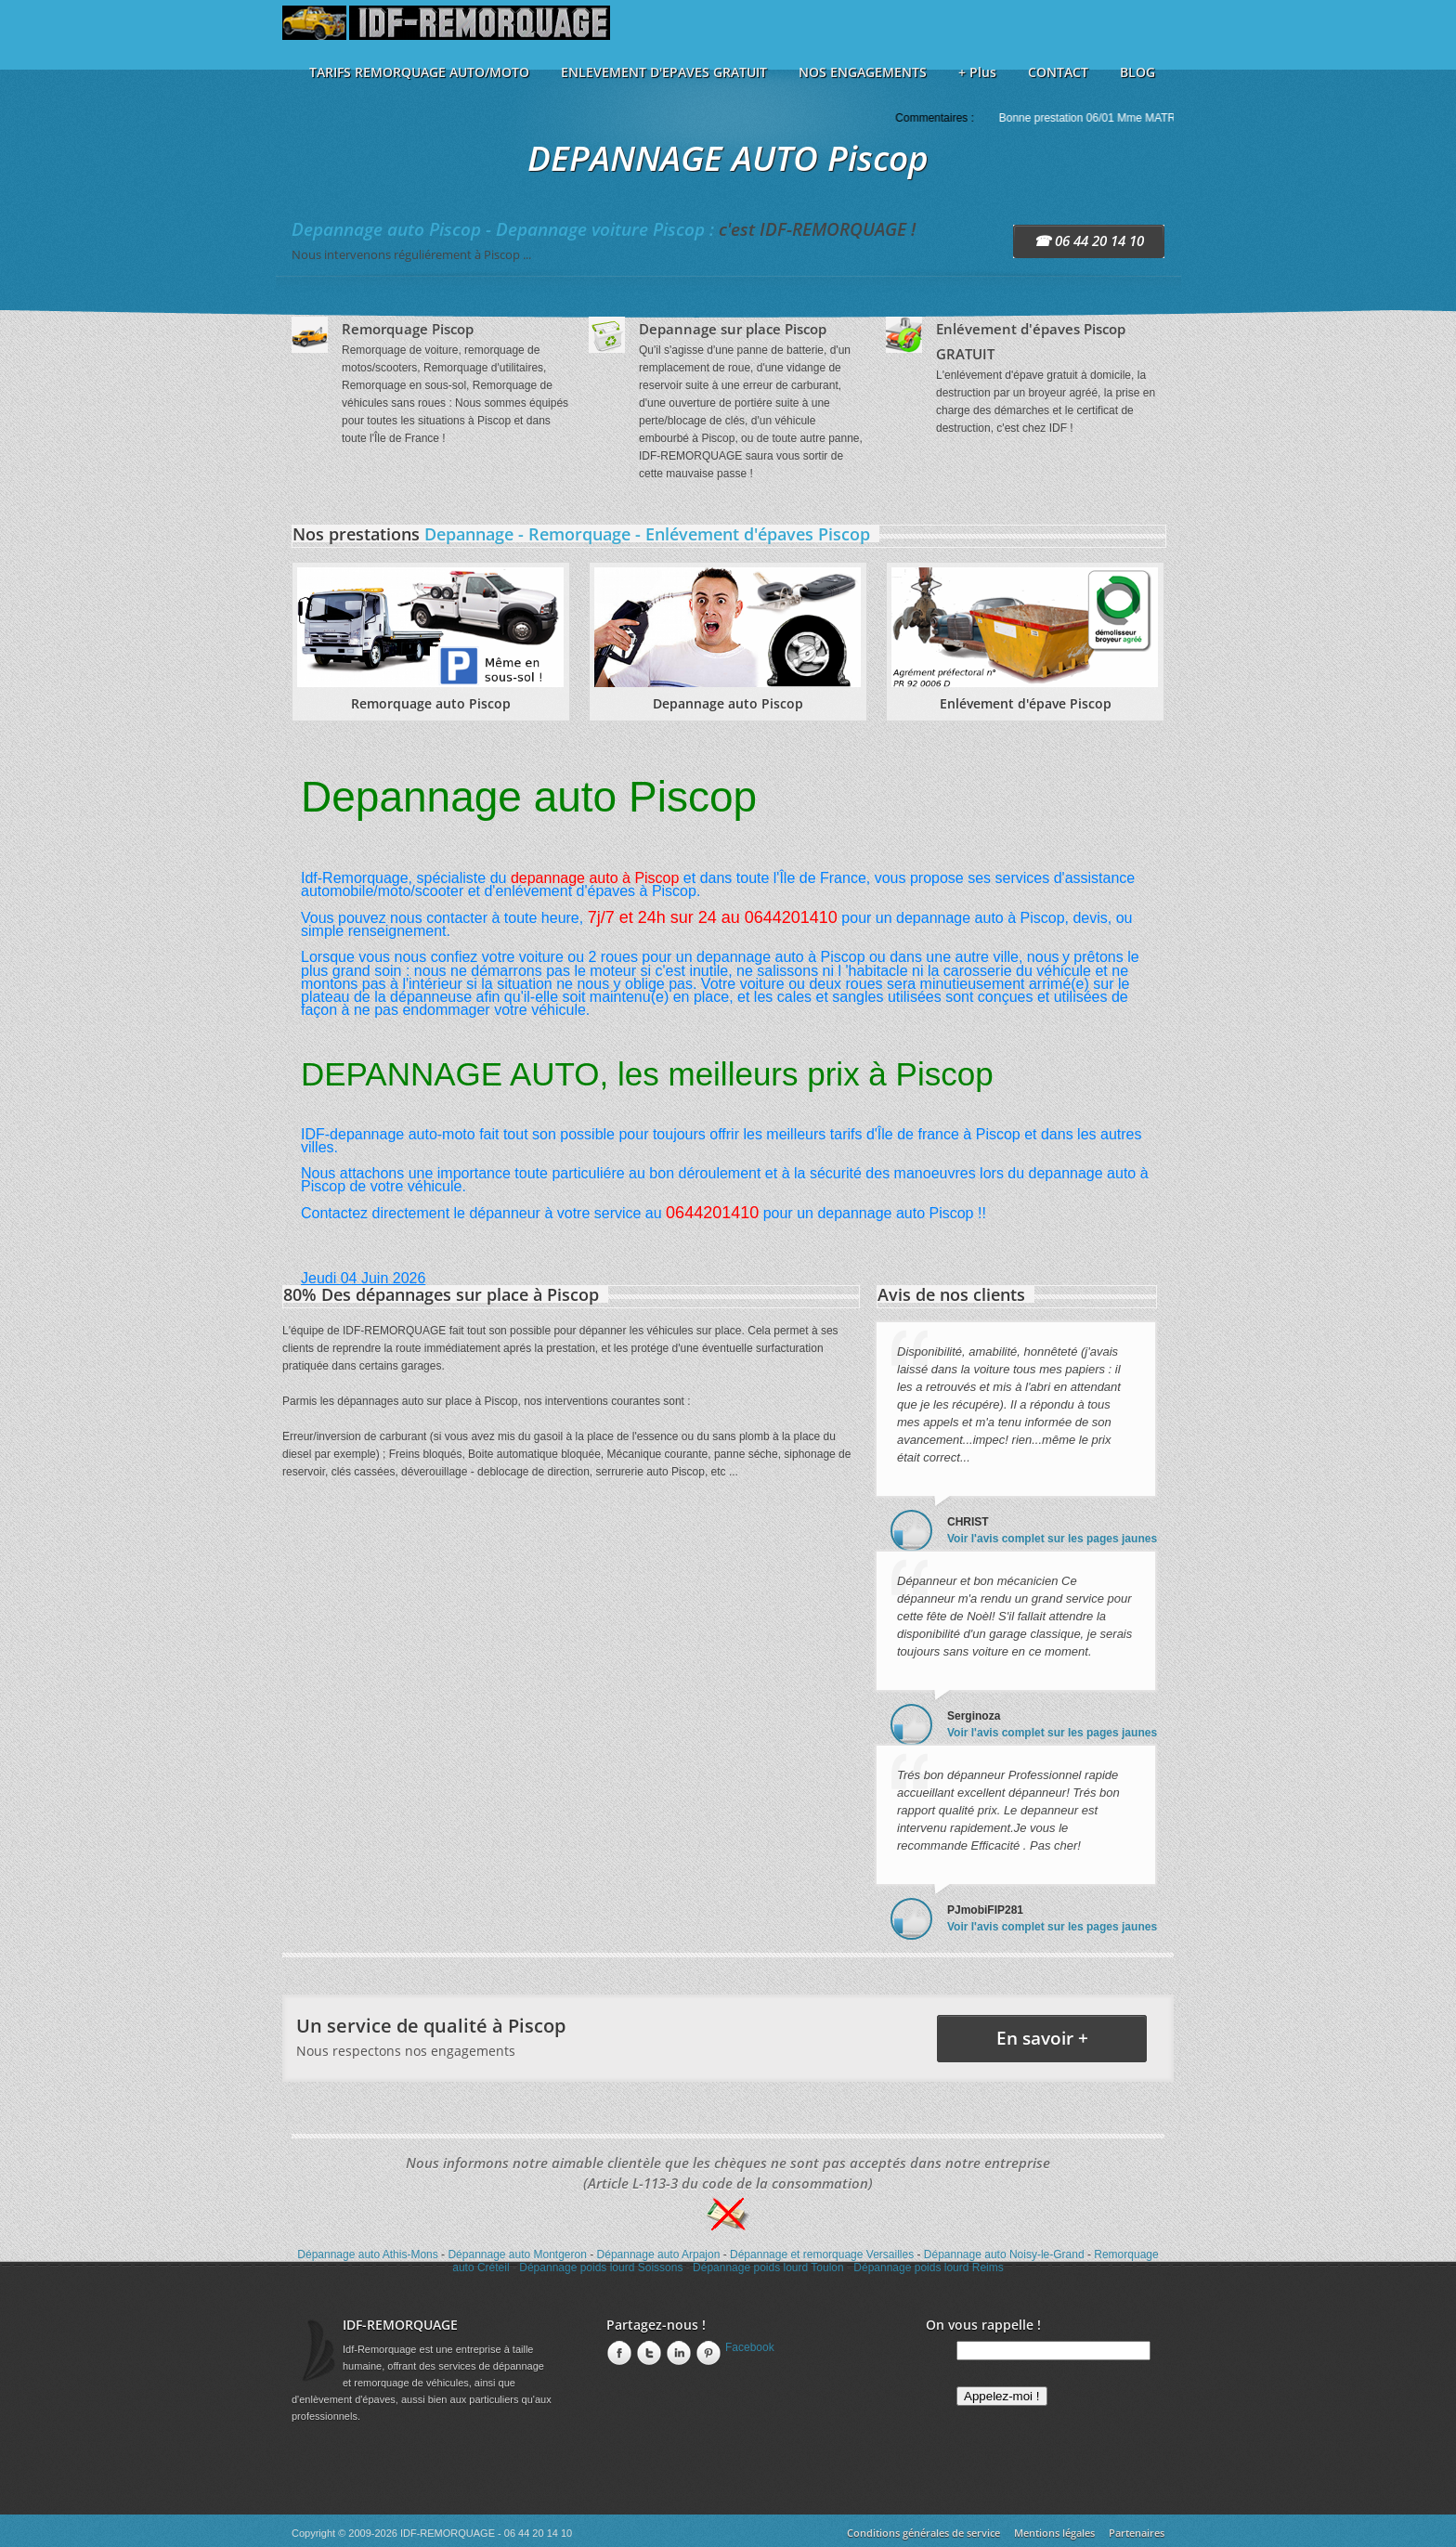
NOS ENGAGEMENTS (863, 72)
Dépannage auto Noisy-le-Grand (1004, 2254)
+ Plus (977, 72)
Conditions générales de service (923, 2533)
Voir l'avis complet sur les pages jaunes (1052, 1538)
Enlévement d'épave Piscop (1026, 703)
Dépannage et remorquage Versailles (822, 2254)
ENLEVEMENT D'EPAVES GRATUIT (664, 72)
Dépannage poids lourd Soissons (600, 2267)
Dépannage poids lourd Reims (928, 2267)
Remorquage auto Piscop (431, 703)
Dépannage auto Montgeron (517, 2254)
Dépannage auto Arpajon (659, 2254)
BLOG (1137, 72)
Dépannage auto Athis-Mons (367, 2254)
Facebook (749, 2347)
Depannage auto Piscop (728, 703)
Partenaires (1136, 2533)
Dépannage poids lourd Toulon (768, 2267)
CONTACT (1058, 72)
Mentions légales (1054, 2533)
